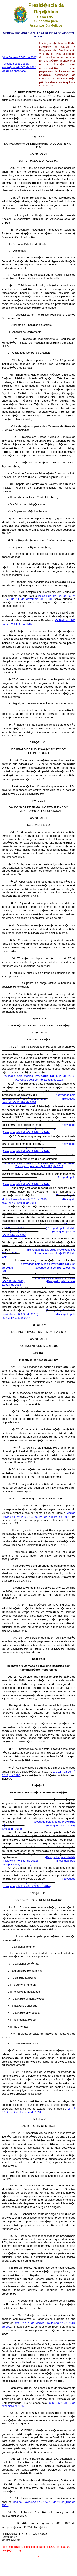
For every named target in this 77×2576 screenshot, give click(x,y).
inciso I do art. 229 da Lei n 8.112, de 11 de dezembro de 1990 (38, 597)
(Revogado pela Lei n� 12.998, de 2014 (39, 1079)
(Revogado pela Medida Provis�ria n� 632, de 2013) (38, 1075)
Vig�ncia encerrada (14, 70)
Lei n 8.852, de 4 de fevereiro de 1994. (38, 2110)
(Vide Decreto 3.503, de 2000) (19, 57)
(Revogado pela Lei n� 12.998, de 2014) (26, 1886)
